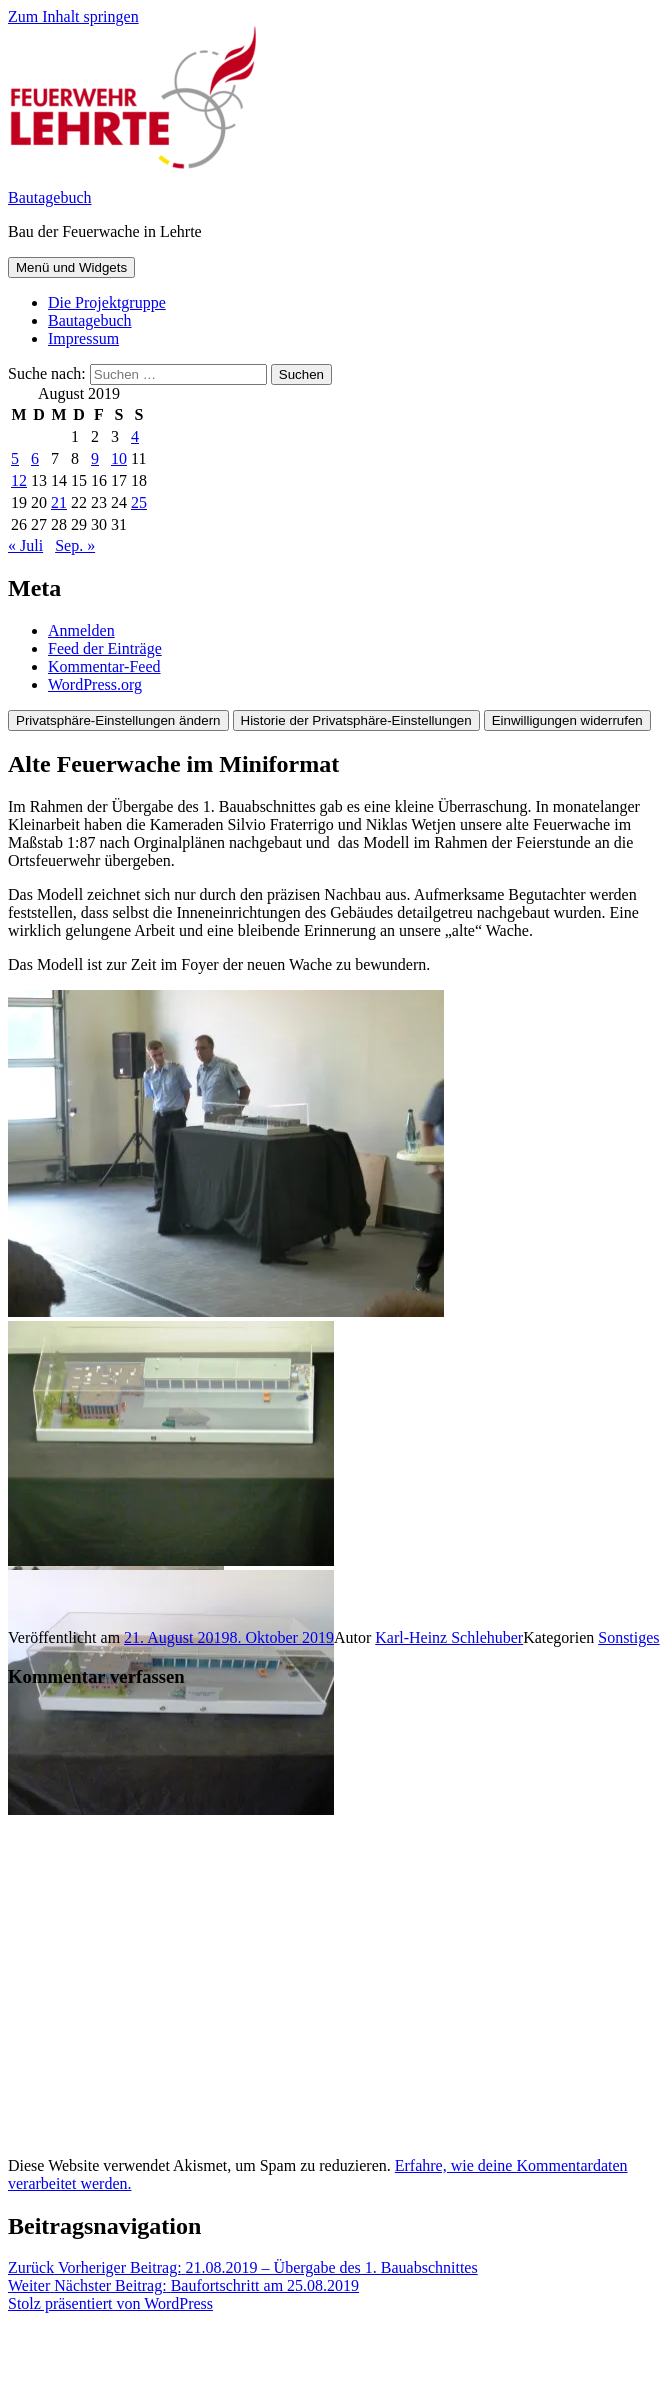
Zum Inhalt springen (73, 16)
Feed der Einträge (105, 648)
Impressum (83, 338)
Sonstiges (628, 1637)
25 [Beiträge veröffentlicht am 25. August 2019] (139, 502)
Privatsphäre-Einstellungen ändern (118, 720)
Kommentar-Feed (104, 666)
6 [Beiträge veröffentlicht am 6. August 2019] (35, 458)
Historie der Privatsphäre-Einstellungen (356, 720)
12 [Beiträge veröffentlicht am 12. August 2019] (19, 480)
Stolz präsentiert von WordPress (110, 2303)
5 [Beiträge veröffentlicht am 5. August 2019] (15, 458)
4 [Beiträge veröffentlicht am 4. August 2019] (135, 436)
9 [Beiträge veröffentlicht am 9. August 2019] (95, 458)
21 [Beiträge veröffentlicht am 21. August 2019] (59, 502)
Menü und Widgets (71, 267)
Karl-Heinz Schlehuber (449, 1637)
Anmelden (81, 630)
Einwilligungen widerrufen (567, 720)
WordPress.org (95, 684)
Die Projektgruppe (107, 302)
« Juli (25, 545)
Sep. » (75, 545)
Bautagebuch (50, 197)
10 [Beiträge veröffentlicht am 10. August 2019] (119, 458)
